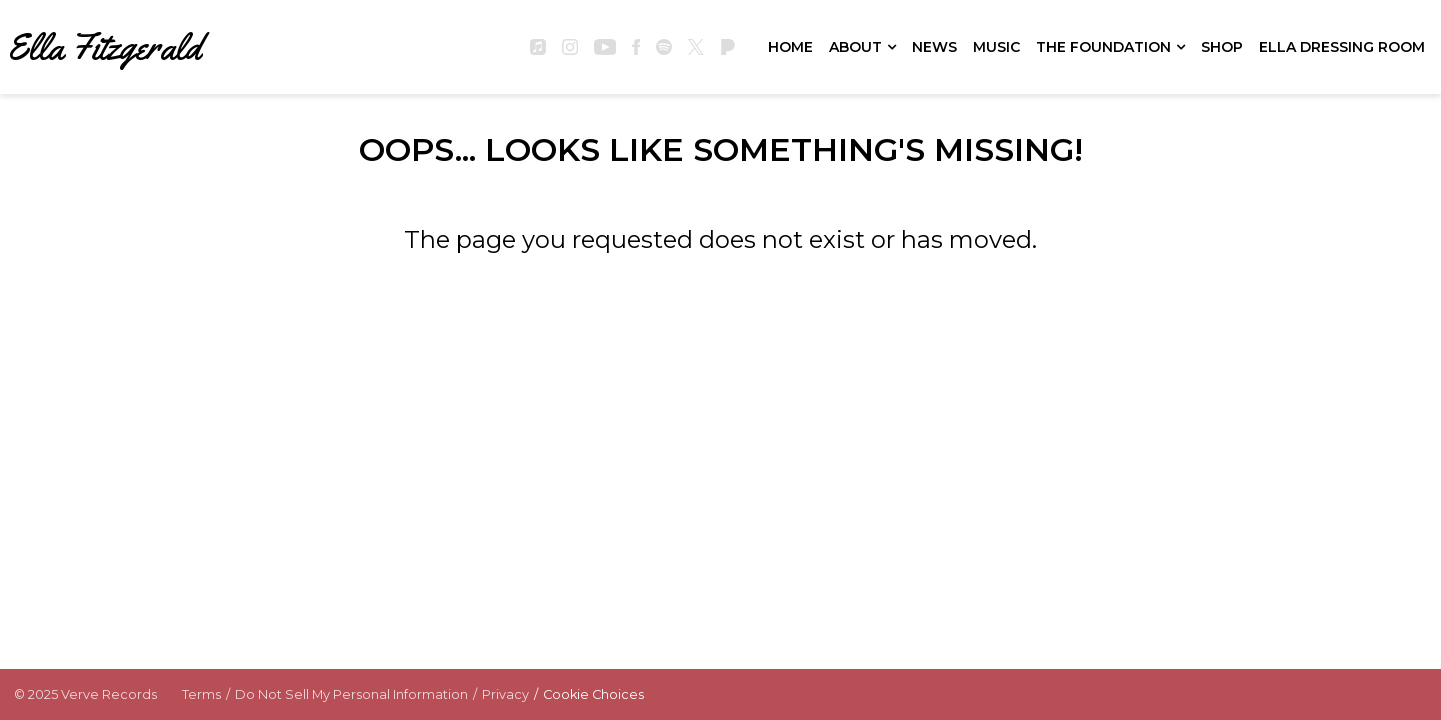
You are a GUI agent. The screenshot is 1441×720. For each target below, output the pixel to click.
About (855, 47)
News (934, 47)
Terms (201, 694)
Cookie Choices (593, 694)
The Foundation (1103, 47)
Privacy (505, 694)
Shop (1222, 47)
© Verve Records (85, 694)
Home (790, 47)
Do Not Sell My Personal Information (351, 694)
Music (996, 47)
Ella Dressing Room (1342, 47)
